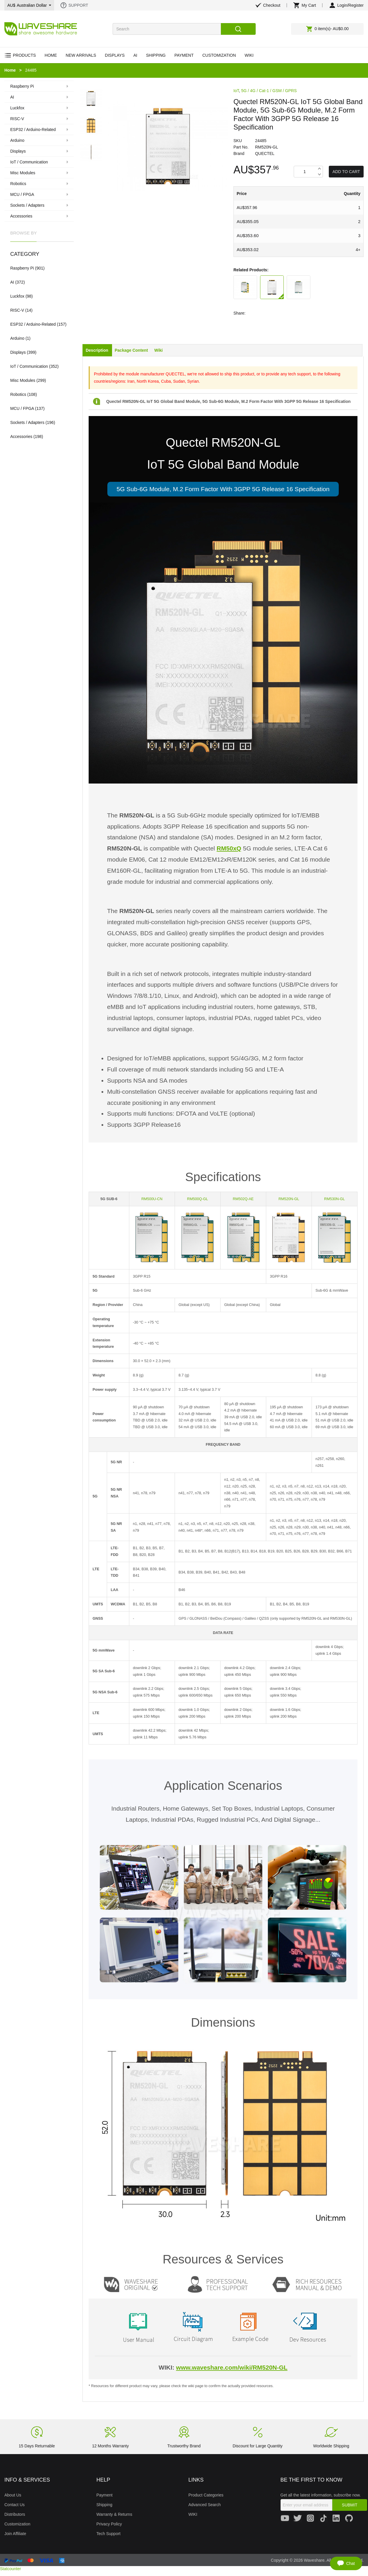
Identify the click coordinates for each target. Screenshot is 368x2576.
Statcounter (10, 2568)
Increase (319, 169)
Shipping (105, 2504)
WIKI (192, 2514)
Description (97, 350)
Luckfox (17, 296)
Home (10, 70)
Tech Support (109, 2533)
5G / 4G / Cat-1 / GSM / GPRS (269, 90)
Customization (17, 2524)
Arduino (17, 338)
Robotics (18, 394)
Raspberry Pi (22, 268)
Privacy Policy (109, 2524)
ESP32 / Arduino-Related (33, 324)
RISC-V (17, 310)
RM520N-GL (288, 1199)
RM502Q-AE (243, 1199)
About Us (12, 2495)
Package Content (131, 350)
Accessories (21, 436)
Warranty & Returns (114, 2514)
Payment (105, 2495)
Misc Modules (22, 380)
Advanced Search (204, 2504)
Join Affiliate (15, 2533)
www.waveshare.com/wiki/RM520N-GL (232, 2367)
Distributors (14, 2514)
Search (238, 29)
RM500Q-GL (197, 1199)
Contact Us (14, 2504)
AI (12, 282)
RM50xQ (229, 848)
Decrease (319, 174)
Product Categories (205, 2495)
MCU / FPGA (22, 408)
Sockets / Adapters (27, 422)
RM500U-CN (151, 1199)
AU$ (29, 5)
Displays (18, 352)
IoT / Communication (29, 366)
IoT (236, 90)
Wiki (158, 350)
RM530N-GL (334, 1199)
